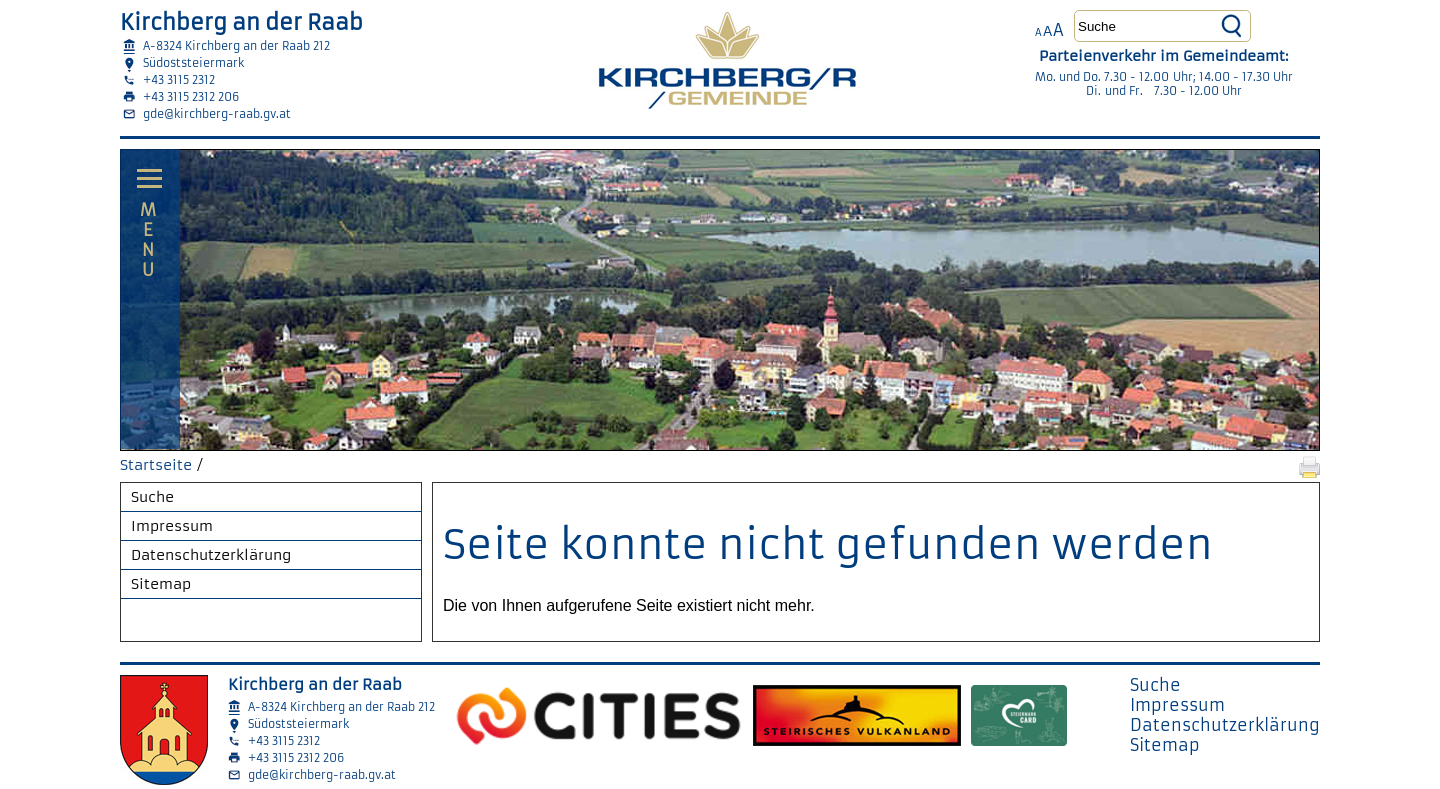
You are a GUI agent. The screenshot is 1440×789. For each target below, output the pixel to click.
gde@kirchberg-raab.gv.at (217, 114)
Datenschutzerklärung (211, 555)
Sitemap (161, 584)
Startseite (156, 465)
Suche (152, 497)
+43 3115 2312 (179, 80)
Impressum (172, 526)
